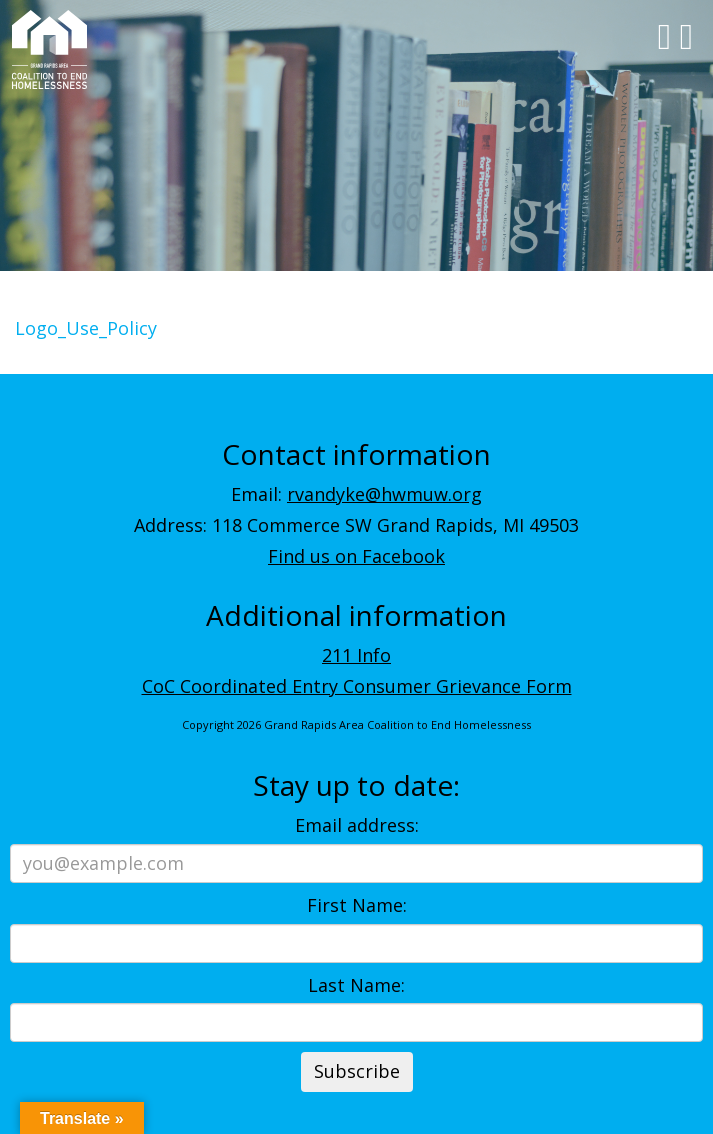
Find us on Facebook (356, 556)
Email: (356, 494)
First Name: (357, 905)
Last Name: (356, 985)
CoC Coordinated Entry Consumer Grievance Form (357, 686)
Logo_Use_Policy (86, 328)
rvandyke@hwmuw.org (384, 494)
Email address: (357, 825)
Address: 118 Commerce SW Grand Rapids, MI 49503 (356, 525)
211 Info (356, 655)
